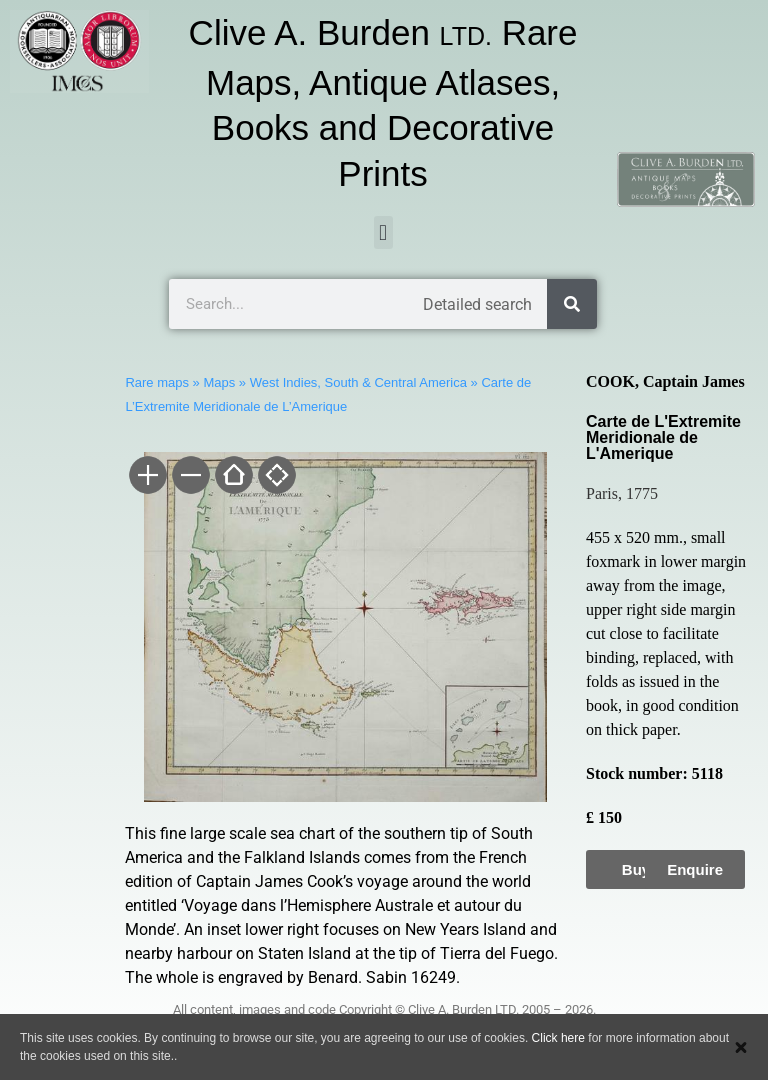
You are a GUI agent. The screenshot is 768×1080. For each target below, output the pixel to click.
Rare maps (157, 382)
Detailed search (477, 304)
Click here (558, 1038)
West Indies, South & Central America (358, 382)
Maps (219, 382)
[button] (383, 232)
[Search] (572, 304)
